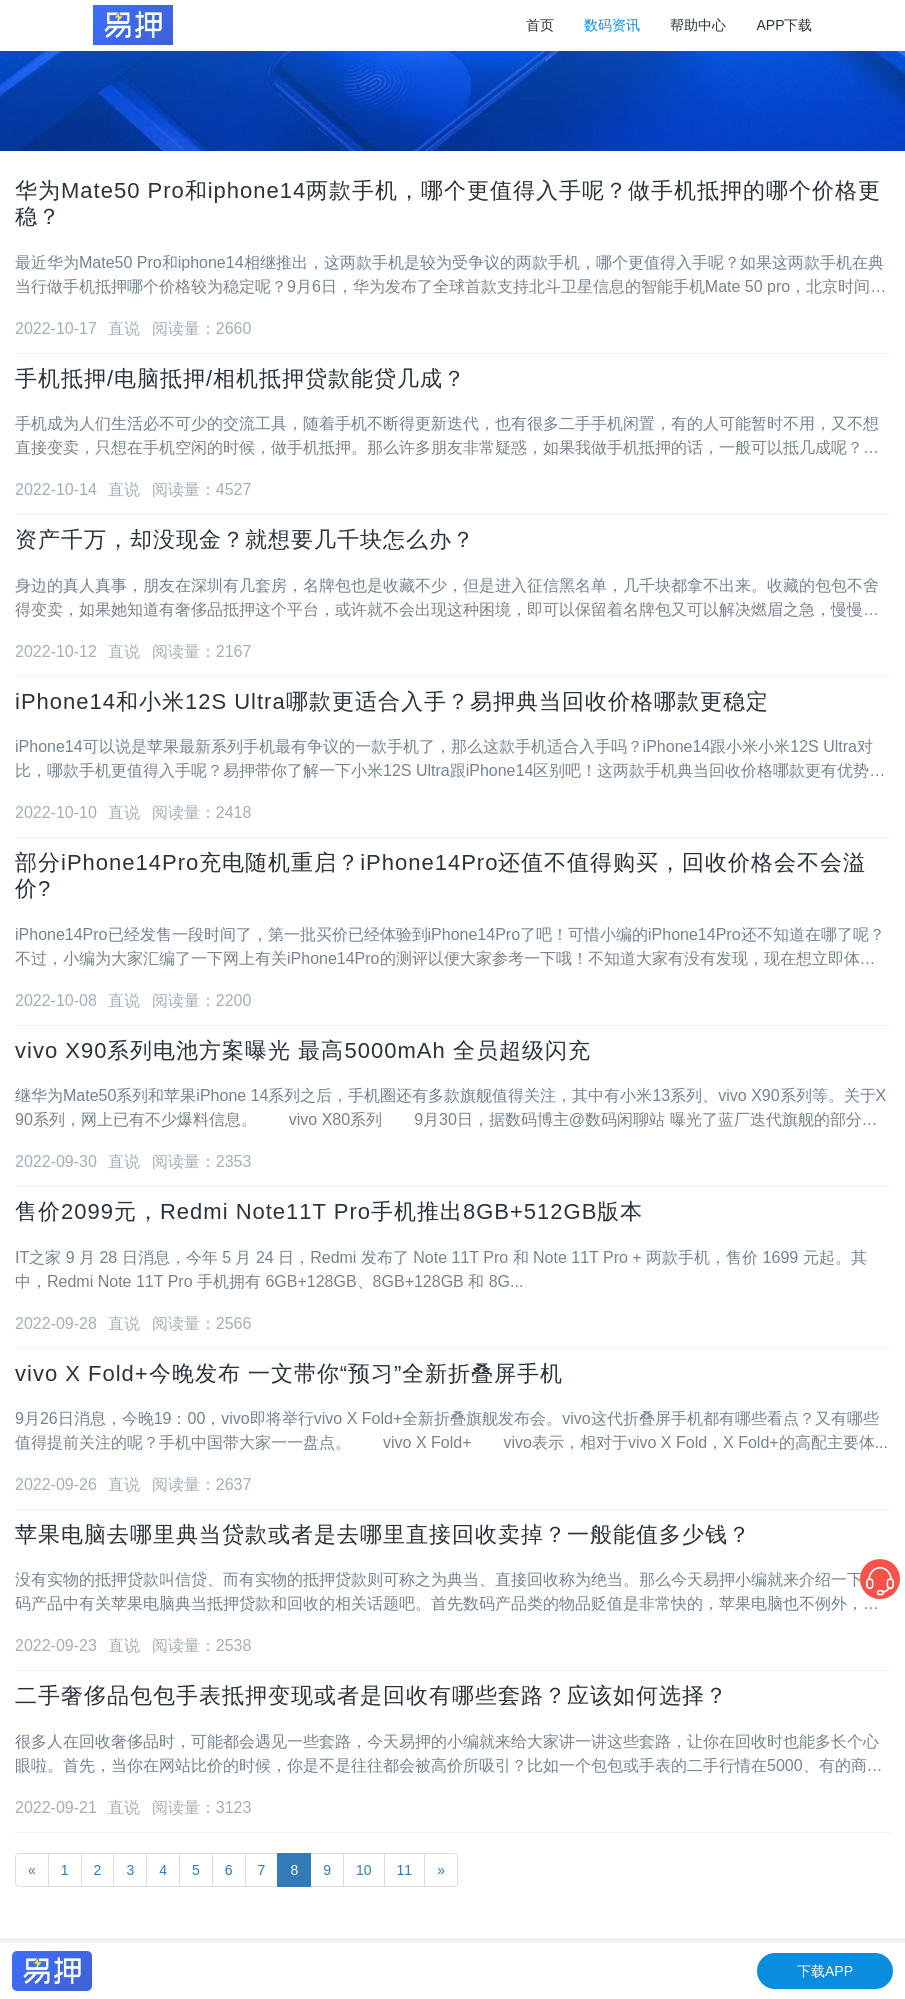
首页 (540, 25)
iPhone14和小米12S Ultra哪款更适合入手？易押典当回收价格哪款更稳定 (392, 701)
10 (364, 1870)
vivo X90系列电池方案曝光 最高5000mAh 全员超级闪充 (303, 1050)
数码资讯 (612, 25)
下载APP (825, 1971)
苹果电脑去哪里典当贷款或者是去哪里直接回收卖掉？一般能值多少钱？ (383, 1534)
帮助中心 (698, 25)
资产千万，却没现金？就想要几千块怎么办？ (245, 539)
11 (405, 1870)
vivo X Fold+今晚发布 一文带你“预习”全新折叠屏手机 (289, 1373)
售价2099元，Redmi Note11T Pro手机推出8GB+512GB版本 (329, 1211)
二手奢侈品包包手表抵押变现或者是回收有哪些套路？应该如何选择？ (371, 1695)
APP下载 (784, 25)
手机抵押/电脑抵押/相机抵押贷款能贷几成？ (240, 378)
